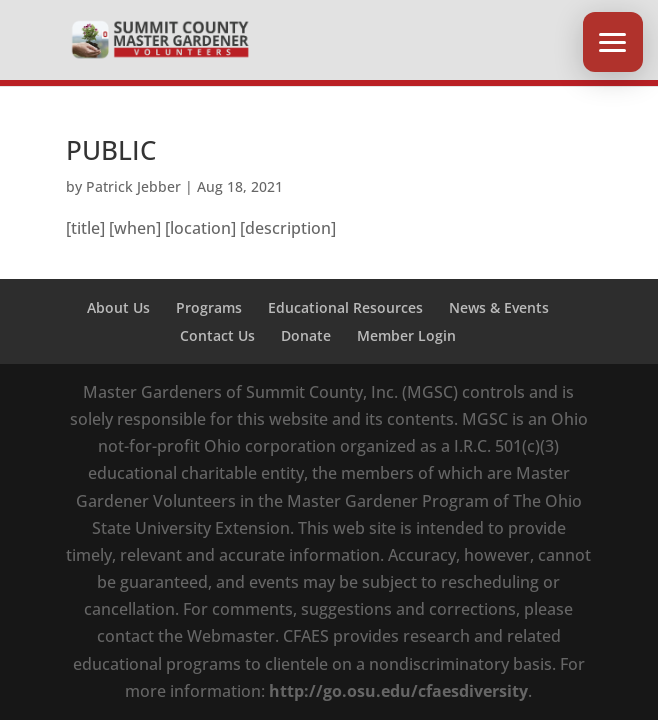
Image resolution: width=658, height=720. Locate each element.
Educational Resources (345, 307)
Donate (306, 335)
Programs (209, 307)
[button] (613, 42)
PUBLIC (111, 150)
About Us (118, 307)
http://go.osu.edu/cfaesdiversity (398, 691)
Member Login (406, 335)
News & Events (499, 307)
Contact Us (217, 335)
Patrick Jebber (133, 186)
